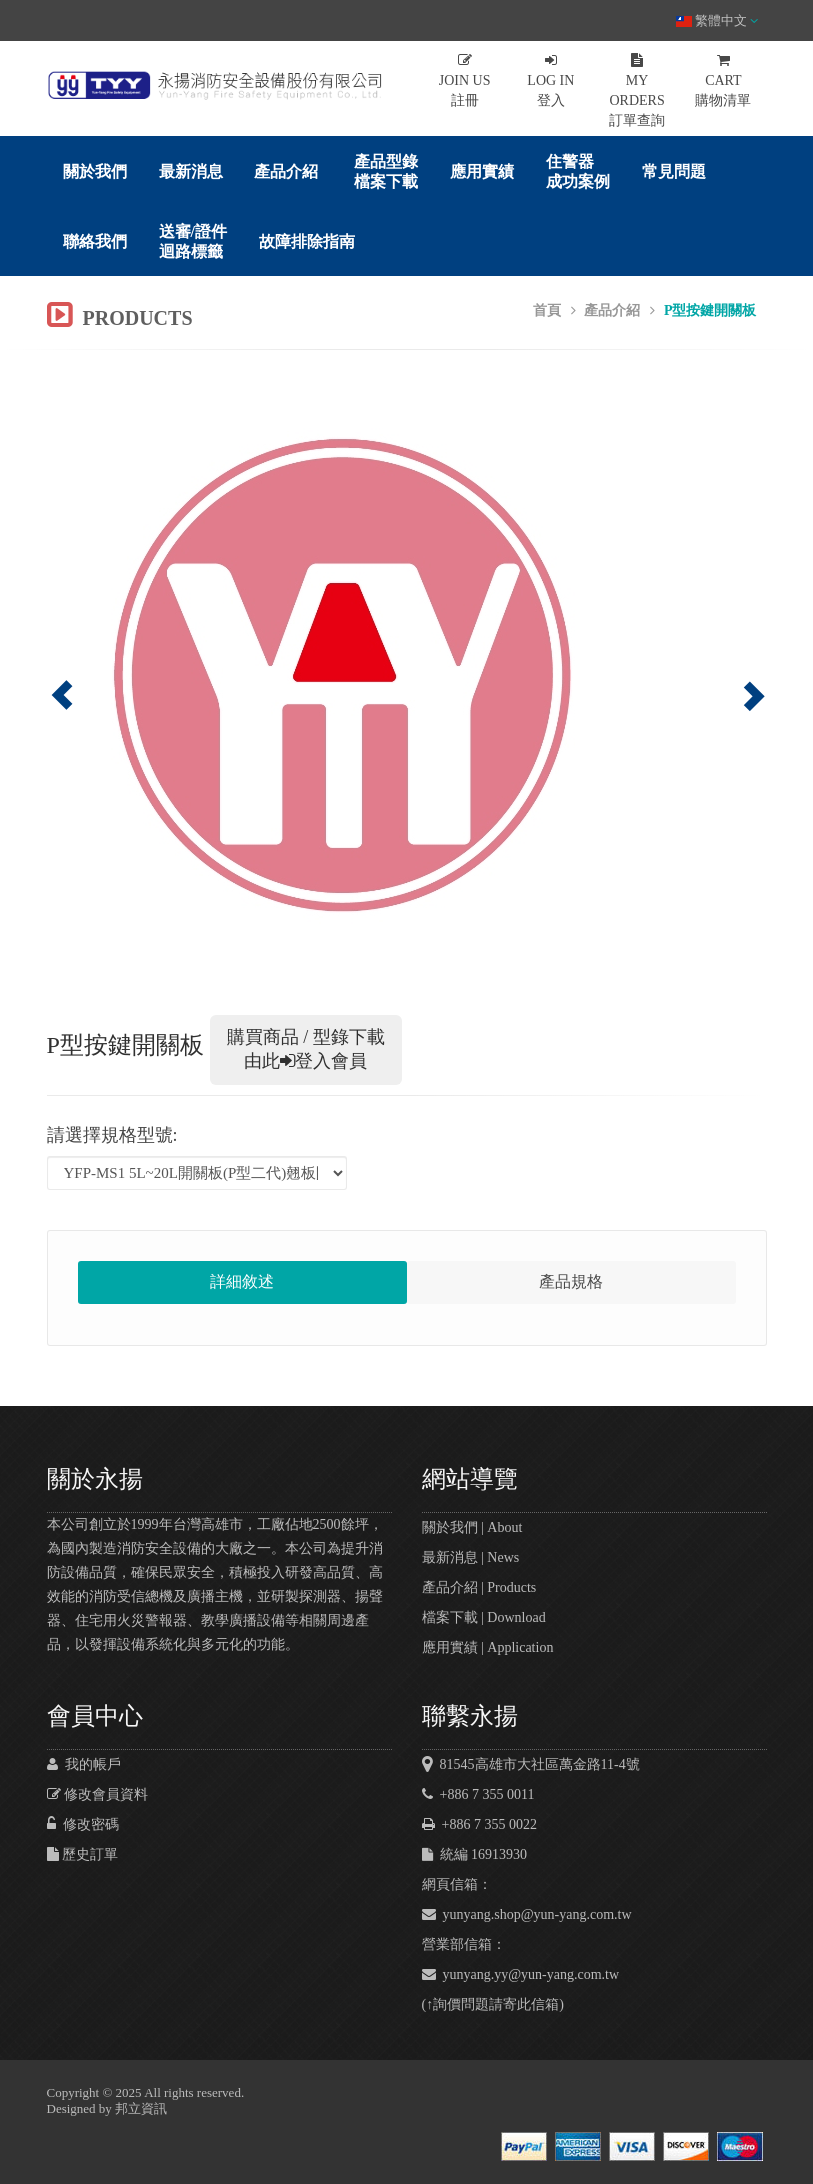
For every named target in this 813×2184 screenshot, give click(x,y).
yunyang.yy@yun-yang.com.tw (521, 1974)
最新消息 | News (471, 1557)
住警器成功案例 (578, 171)
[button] (101, 680)
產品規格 (571, 1281)
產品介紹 (286, 171)
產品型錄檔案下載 (386, 171)
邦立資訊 (141, 2108)
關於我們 (95, 171)
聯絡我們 (95, 241)
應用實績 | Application (488, 1647)
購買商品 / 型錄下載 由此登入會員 (306, 1049)
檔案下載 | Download (484, 1617)
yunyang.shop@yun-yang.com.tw (527, 1914)
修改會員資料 (98, 1794)
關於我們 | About (472, 1527)
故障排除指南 (307, 241)
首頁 (547, 310)
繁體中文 (717, 20)
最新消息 (191, 171)
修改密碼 (83, 1824)
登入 (551, 80)
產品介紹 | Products (479, 1587)
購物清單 (723, 80)
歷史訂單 (83, 1854)
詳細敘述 (242, 1281)
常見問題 (674, 171)
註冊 (465, 80)
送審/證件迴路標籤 (193, 241)
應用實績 (482, 171)
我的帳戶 (84, 1764)
